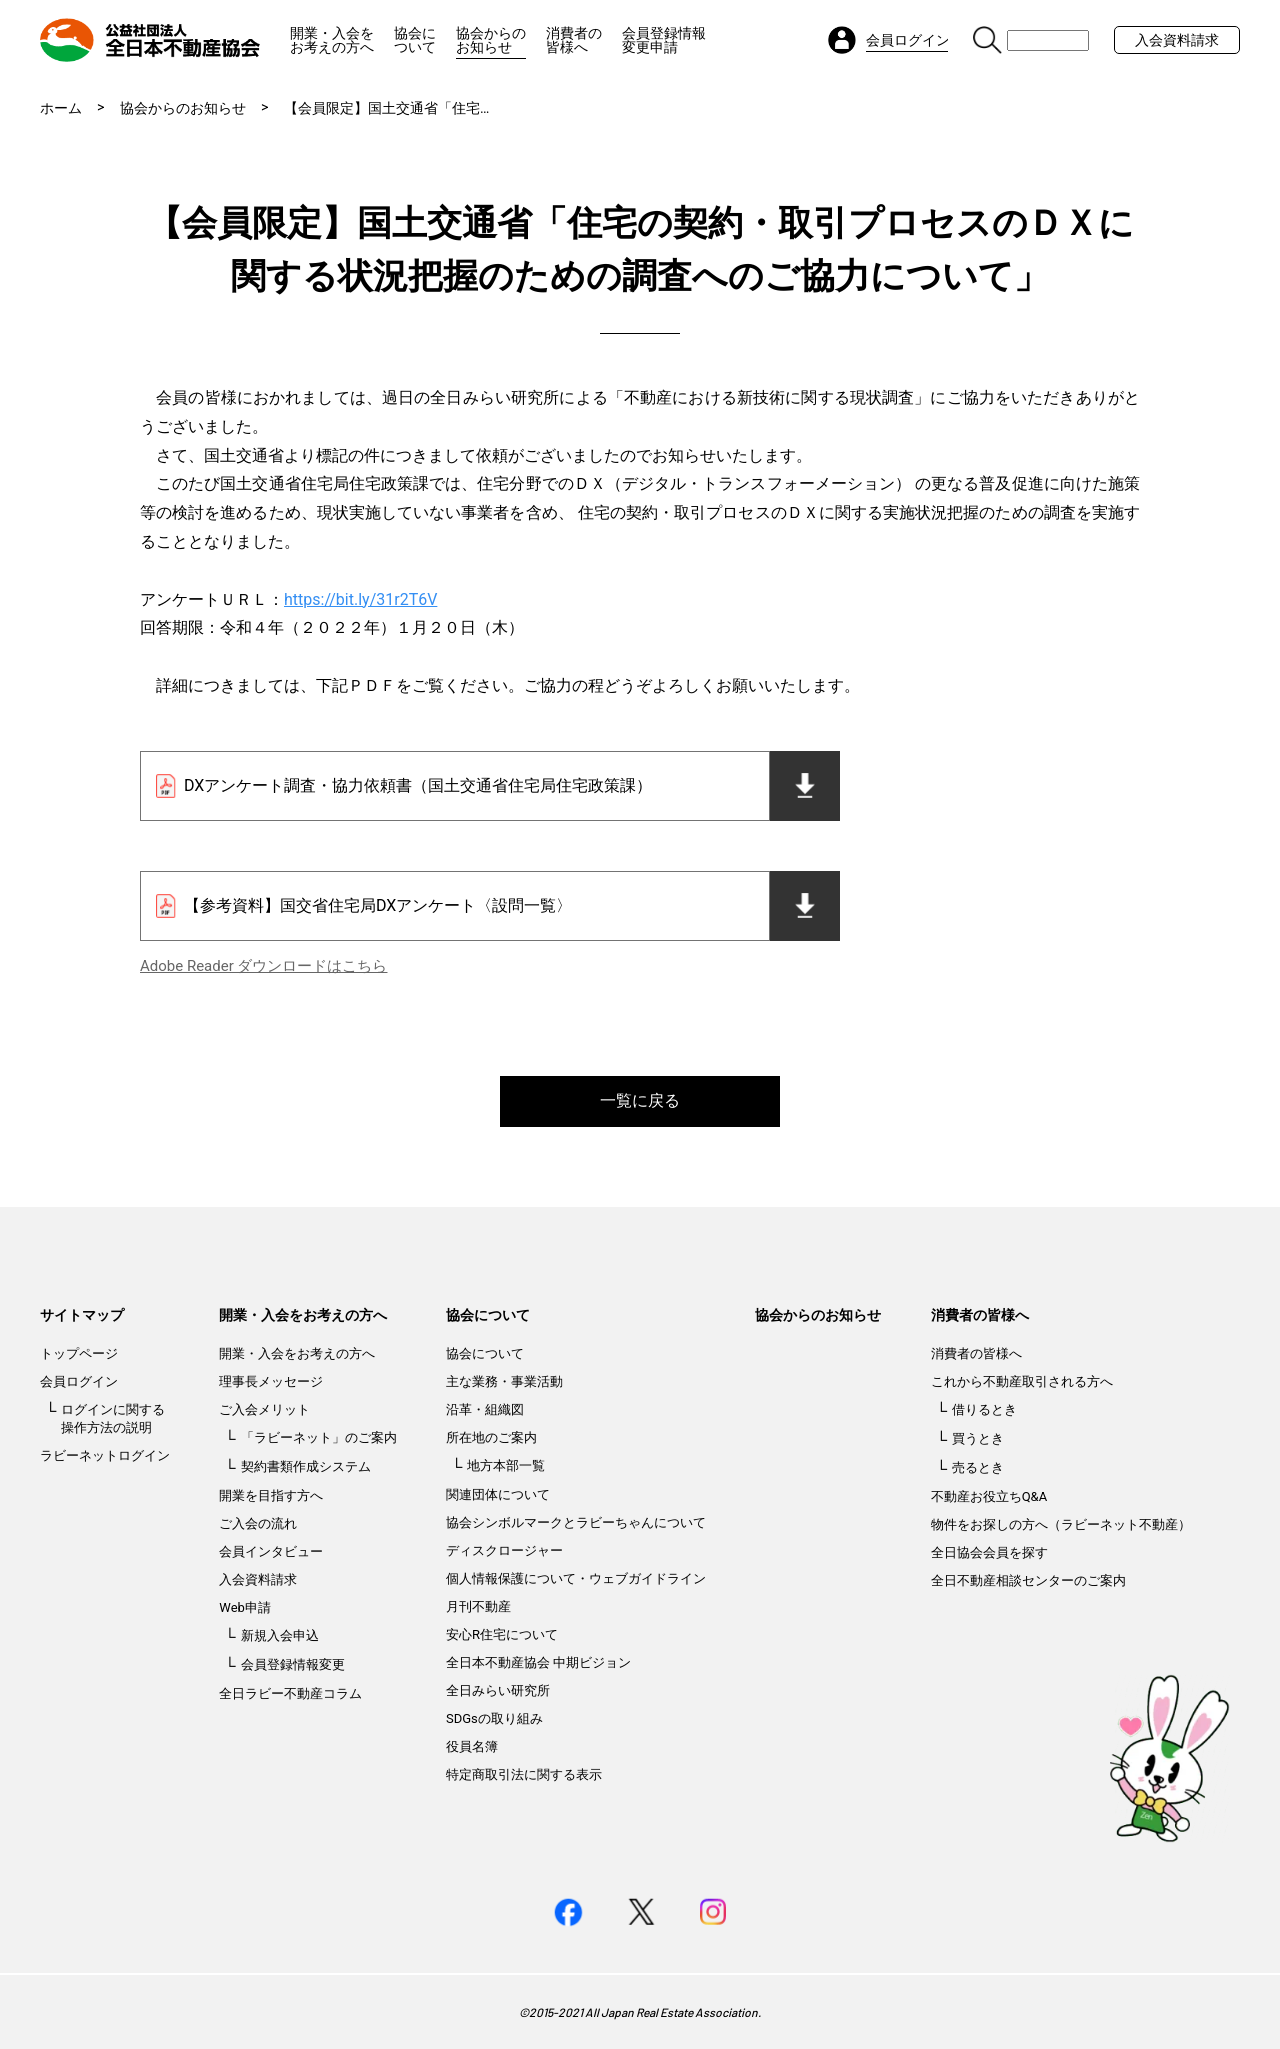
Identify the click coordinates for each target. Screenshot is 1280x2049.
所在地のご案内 (491, 1437)
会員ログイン (79, 1381)
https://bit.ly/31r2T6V (360, 599)
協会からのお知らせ (491, 40)
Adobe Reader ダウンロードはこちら (263, 966)
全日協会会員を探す (989, 1552)
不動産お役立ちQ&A (989, 1496)
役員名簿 (472, 1746)
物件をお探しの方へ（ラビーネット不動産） (1061, 1524)
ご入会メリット (264, 1409)
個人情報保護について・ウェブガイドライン (576, 1578)
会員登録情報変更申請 (664, 40)
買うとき (978, 1438)
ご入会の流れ (258, 1523)
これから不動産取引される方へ (1022, 1381)
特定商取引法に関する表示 (524, 1774)
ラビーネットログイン (105, 1455)
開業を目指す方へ (271, 1495)
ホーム (61, 108)
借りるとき (984, 1409)
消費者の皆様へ (574, 40)
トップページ (79, 1353)
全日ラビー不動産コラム (290, 1693)
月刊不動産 (478, 1606)
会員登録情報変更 (293, 1664)
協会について (415, 40)
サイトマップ (82, 1315)
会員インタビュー (271, 1551)
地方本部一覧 (506, 1465)
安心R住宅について (502, 1634)
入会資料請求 (1177, 40)
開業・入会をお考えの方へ (332, 40)
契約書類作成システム (306, 1466)
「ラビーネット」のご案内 (319, 1437)
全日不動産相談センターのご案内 (1028, 1580)
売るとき (978, 1467)
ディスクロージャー (504, 1550)
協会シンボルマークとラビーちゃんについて (576, 1522)
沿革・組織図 (485, 1409)
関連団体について (498, 1494)
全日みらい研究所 (498, 1690)
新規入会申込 (280, 1635)
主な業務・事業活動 (504, 1381)
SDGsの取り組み (494, 1718)
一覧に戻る (640, 1100)
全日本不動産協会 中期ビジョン (538, 1662)
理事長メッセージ (271, 1381)
